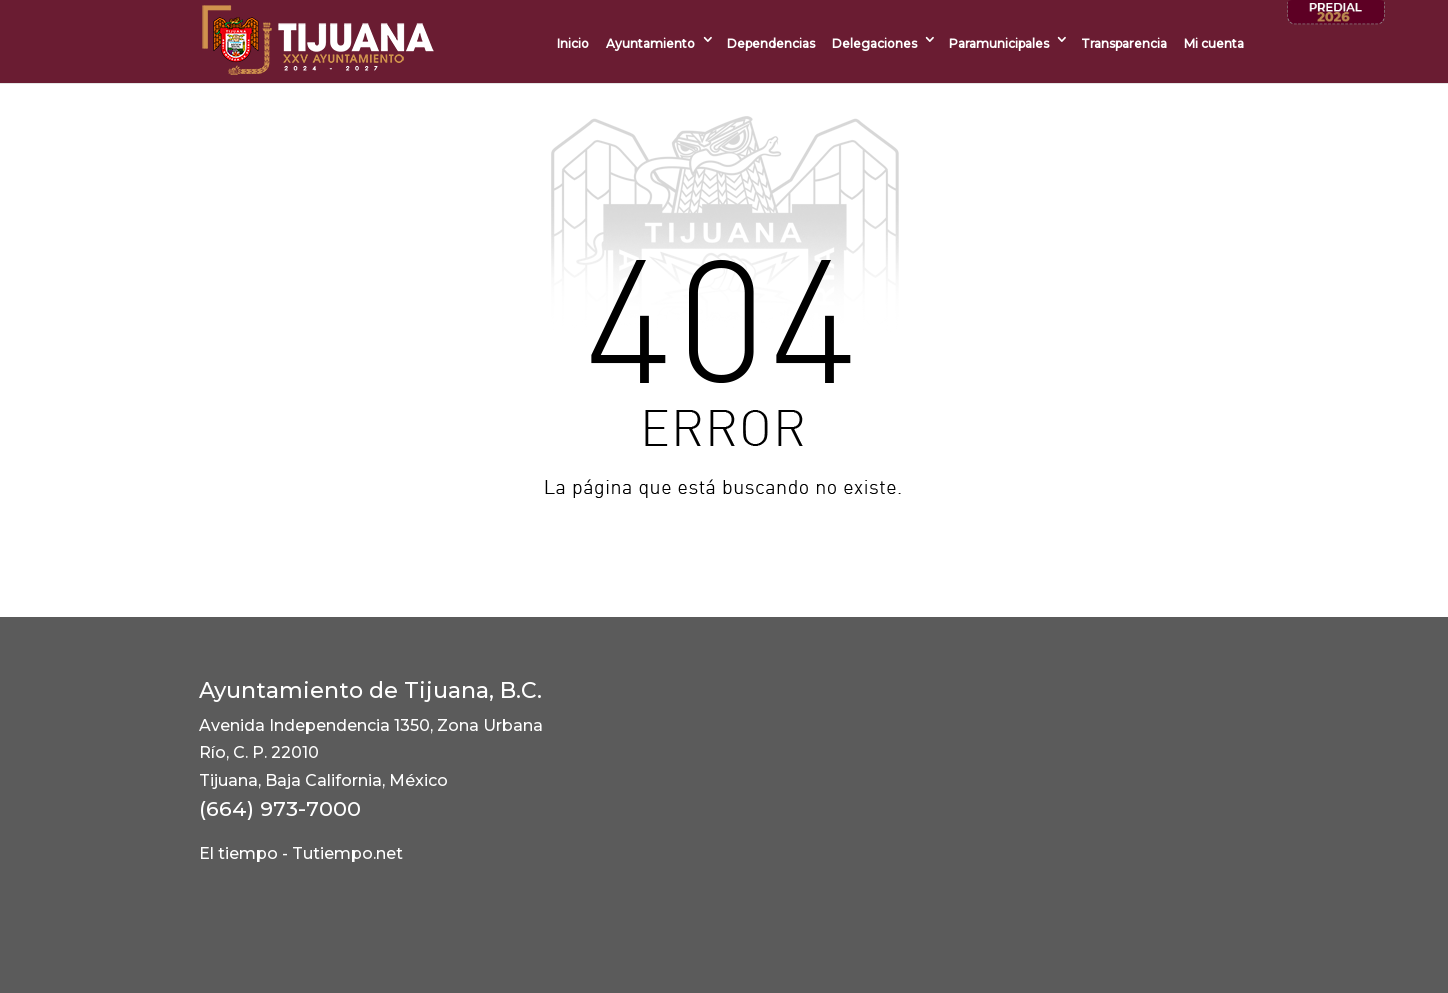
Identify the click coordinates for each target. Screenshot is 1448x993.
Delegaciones (874, 43)
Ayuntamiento (650, 43)
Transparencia (1124, 43)
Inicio (573, 43)
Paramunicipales (999, 43)
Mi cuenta (1214, 43)
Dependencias (771, 43)
